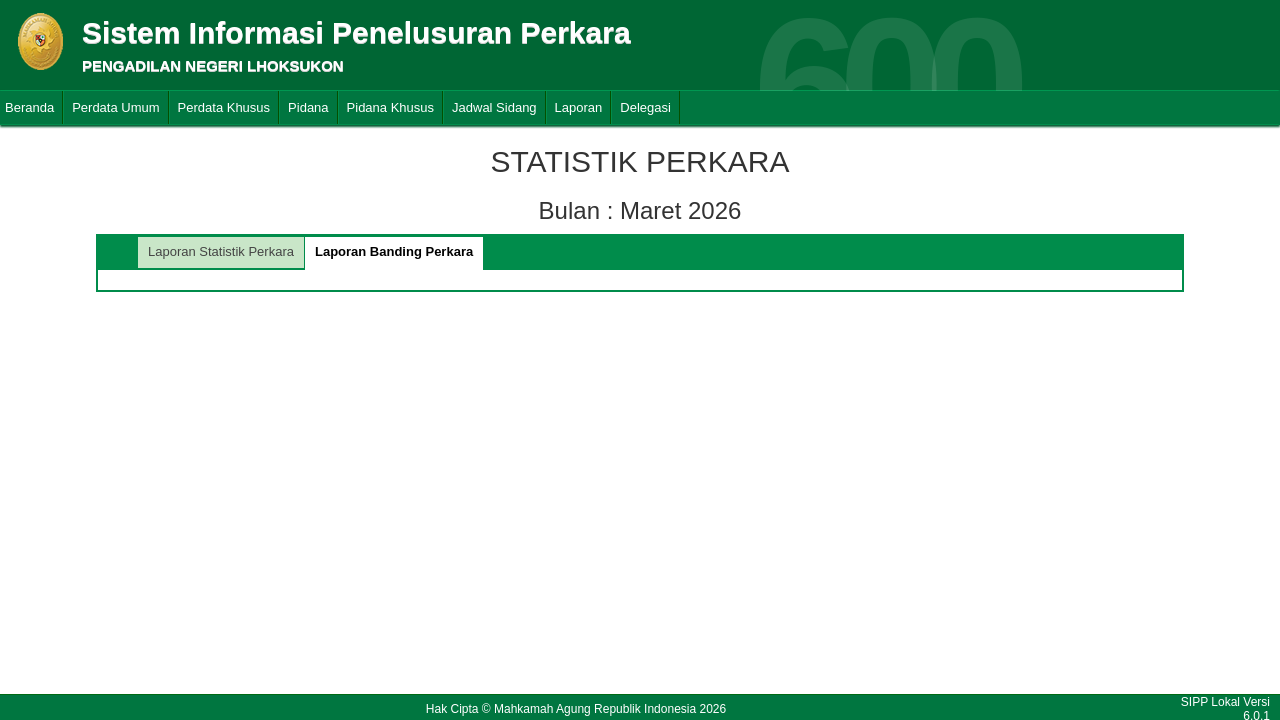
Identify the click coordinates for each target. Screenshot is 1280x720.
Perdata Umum (115, 107)
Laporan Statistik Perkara (221, 251)
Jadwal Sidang (494, 107)
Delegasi (645, 107)
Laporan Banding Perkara (394, 251)
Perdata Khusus (224, 107)
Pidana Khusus (390, 107)
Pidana (308, 107)
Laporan (579, 107)
